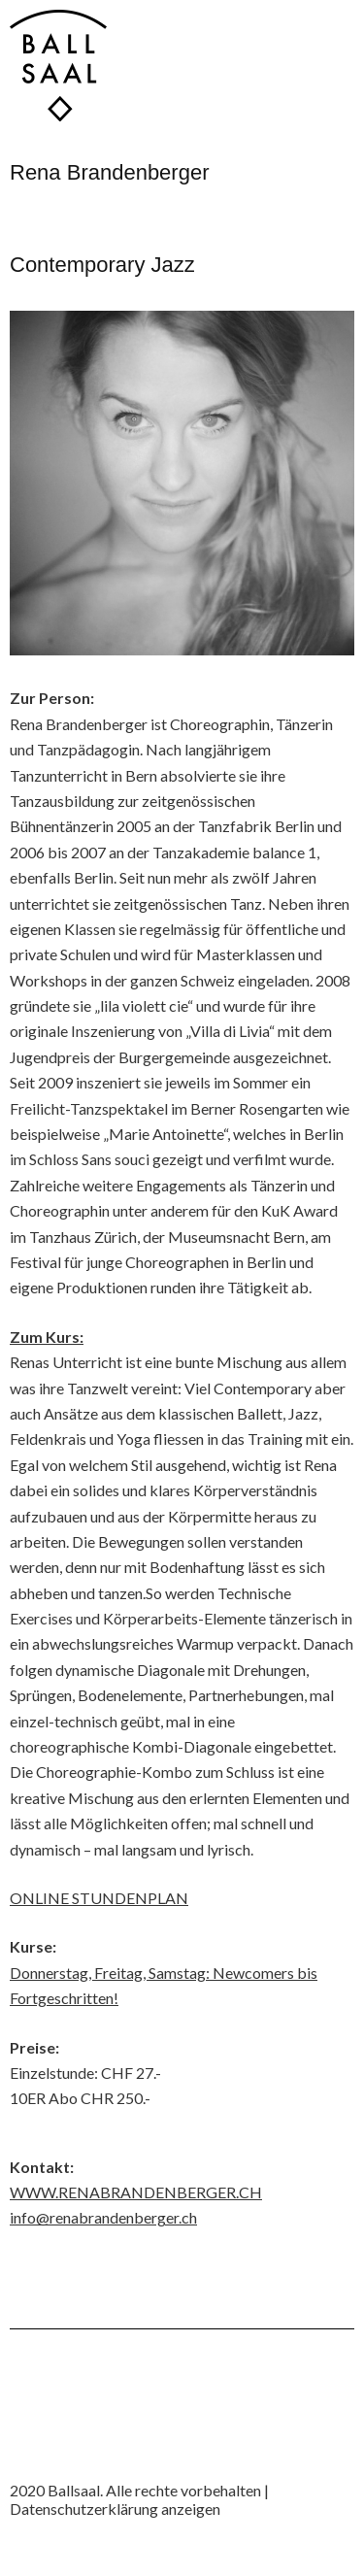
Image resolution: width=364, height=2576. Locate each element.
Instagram (24, 2450)
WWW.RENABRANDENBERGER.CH (136, 2192)
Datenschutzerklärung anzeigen (115, 2508)
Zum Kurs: (46, 1336)
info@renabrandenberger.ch (103, 2217)
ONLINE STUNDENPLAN (99, 1898)
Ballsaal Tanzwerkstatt (58, 65)
